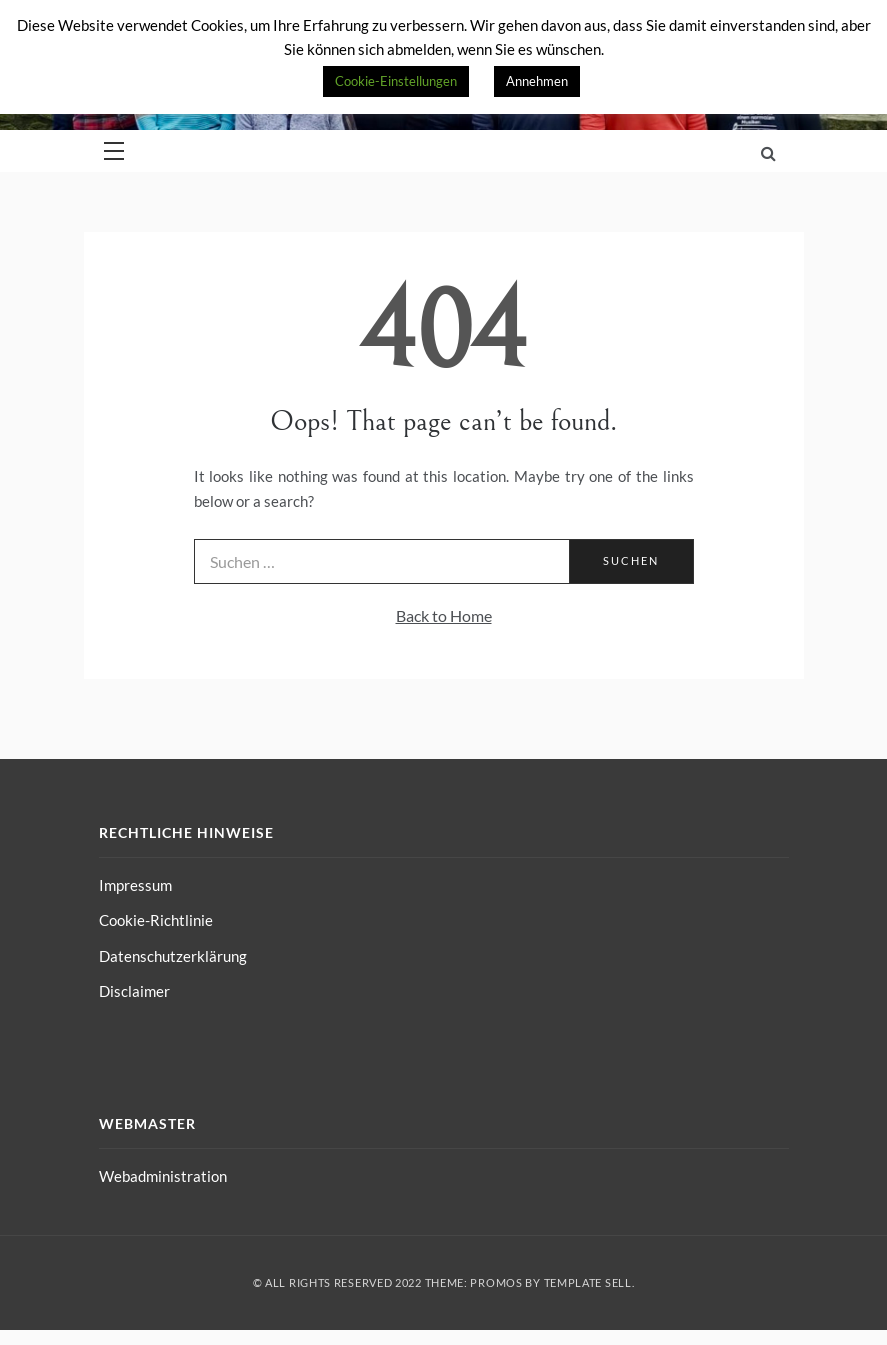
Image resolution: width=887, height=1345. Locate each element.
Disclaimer (134, 991)
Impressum (135, 885)
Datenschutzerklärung (173, 956)
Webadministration (163, 1176)
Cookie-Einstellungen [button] (396, 81)
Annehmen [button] (537, 81)
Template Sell (588, 1282)
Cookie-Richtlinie (156, 920)
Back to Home (444, 615)
